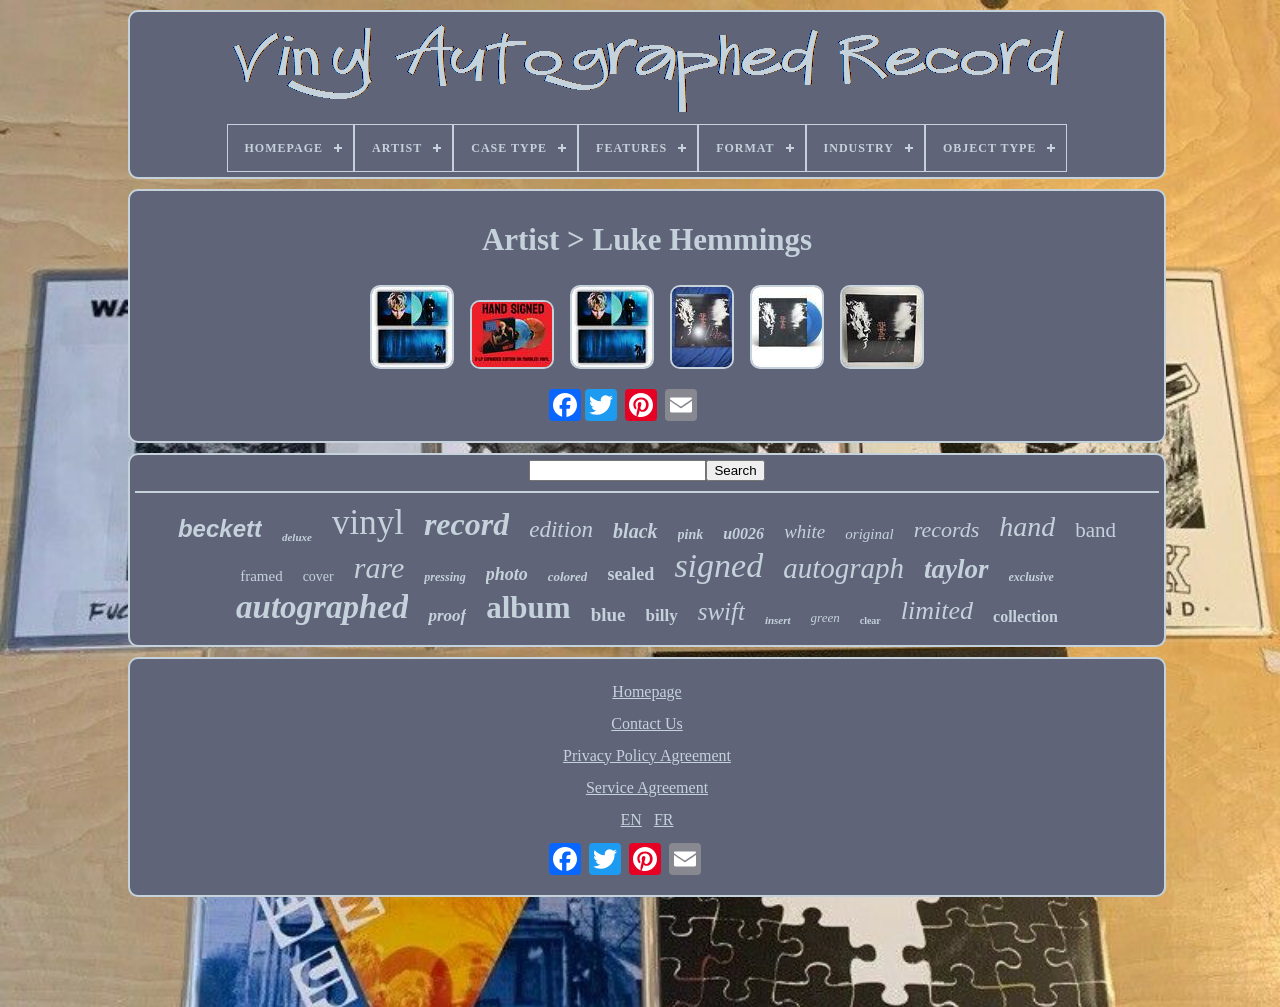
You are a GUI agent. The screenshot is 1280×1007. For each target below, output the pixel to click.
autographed (322, 607)
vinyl (368, 522)
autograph (843, 568)
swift (721, 611)
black (635, 531)
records (947, 529)
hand (1027, 526)
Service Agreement (647, 787)
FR (664, 819)
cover (318, 576)
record (466, 524)
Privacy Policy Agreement (647, 755)
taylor (956, 569)
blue (608, 614)
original (869, 534)
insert (778, 620)
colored (568, 576)
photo (507, 574)
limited (937, 610)
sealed (630, 574)
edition (561, 529)
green (825, 617)
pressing (444, 577)
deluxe (297, 537)
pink (691, 534)
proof (447, 615)
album (528, 607)
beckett (220, 528)
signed (718, 565)
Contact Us (647, 723)
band (1095, 530)
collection (1025, 616)
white (804, 531)
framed (261, 576)
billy (662, 615)
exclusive (1031, 577)
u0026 (743, 533)
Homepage (646, 691)
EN (631, 819)
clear (870, 620)
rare (379, 567)
